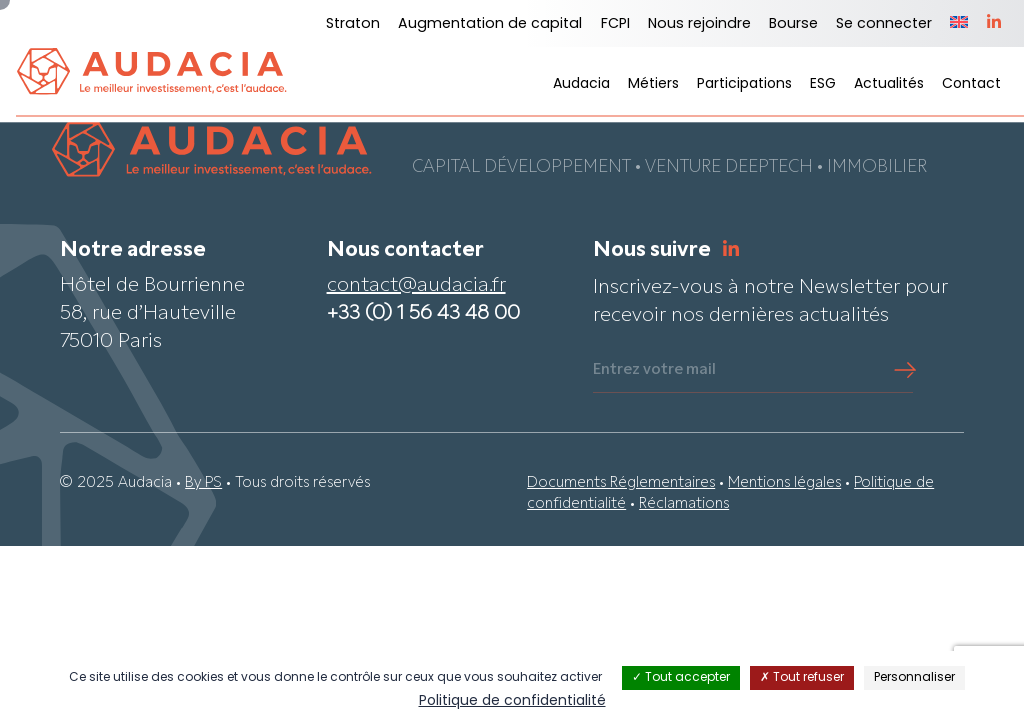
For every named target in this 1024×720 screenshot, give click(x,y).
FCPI (615, 24)
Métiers (653, 84)
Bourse (793, 24)
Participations (744, 84)
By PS (203, 483)
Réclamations (684, 505)
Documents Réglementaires (621, 483)
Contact (971, 84)
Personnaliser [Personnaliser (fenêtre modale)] (914, 678)
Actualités (889, 84)
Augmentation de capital (490, 24)
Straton (353, 24)
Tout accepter (681, 678)
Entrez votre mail (654, 371)
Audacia (581, 84)
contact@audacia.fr (416, 287)
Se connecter (884, 24)
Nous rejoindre (699, 24)
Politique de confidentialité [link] (512, 701)
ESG (823, 84)
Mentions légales (784, 483)
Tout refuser (802, 678)
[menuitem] (959, 24)
